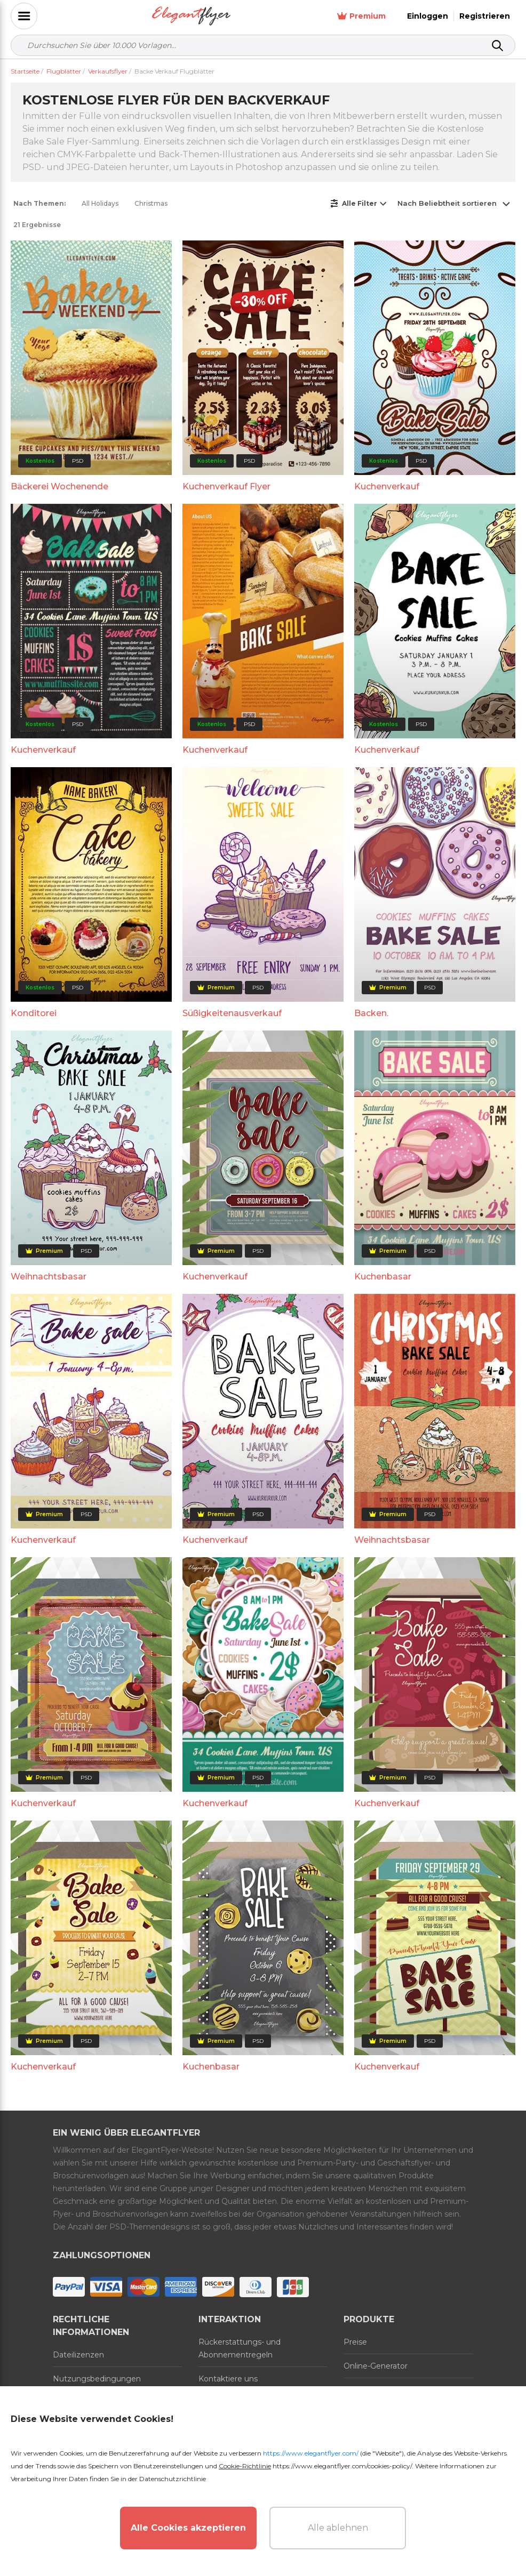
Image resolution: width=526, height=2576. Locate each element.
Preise (355, 2342)
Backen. (371, 1013)
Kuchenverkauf (386, 486)
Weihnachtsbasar (48, 1276)
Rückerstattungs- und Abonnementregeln (239, 2348)
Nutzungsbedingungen (97, 2379)
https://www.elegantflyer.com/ (310, 2453)
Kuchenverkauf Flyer (226, 486)
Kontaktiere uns (228, 2379)
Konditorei (34, 1013)
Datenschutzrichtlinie (172, 2479)
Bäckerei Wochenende (59, 486)
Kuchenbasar (382, 1276)
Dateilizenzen (78, 2355)
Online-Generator (376, 2366)
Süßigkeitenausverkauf (232, 1013)
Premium (361, 16)
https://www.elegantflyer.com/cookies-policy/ (342, 2466)
